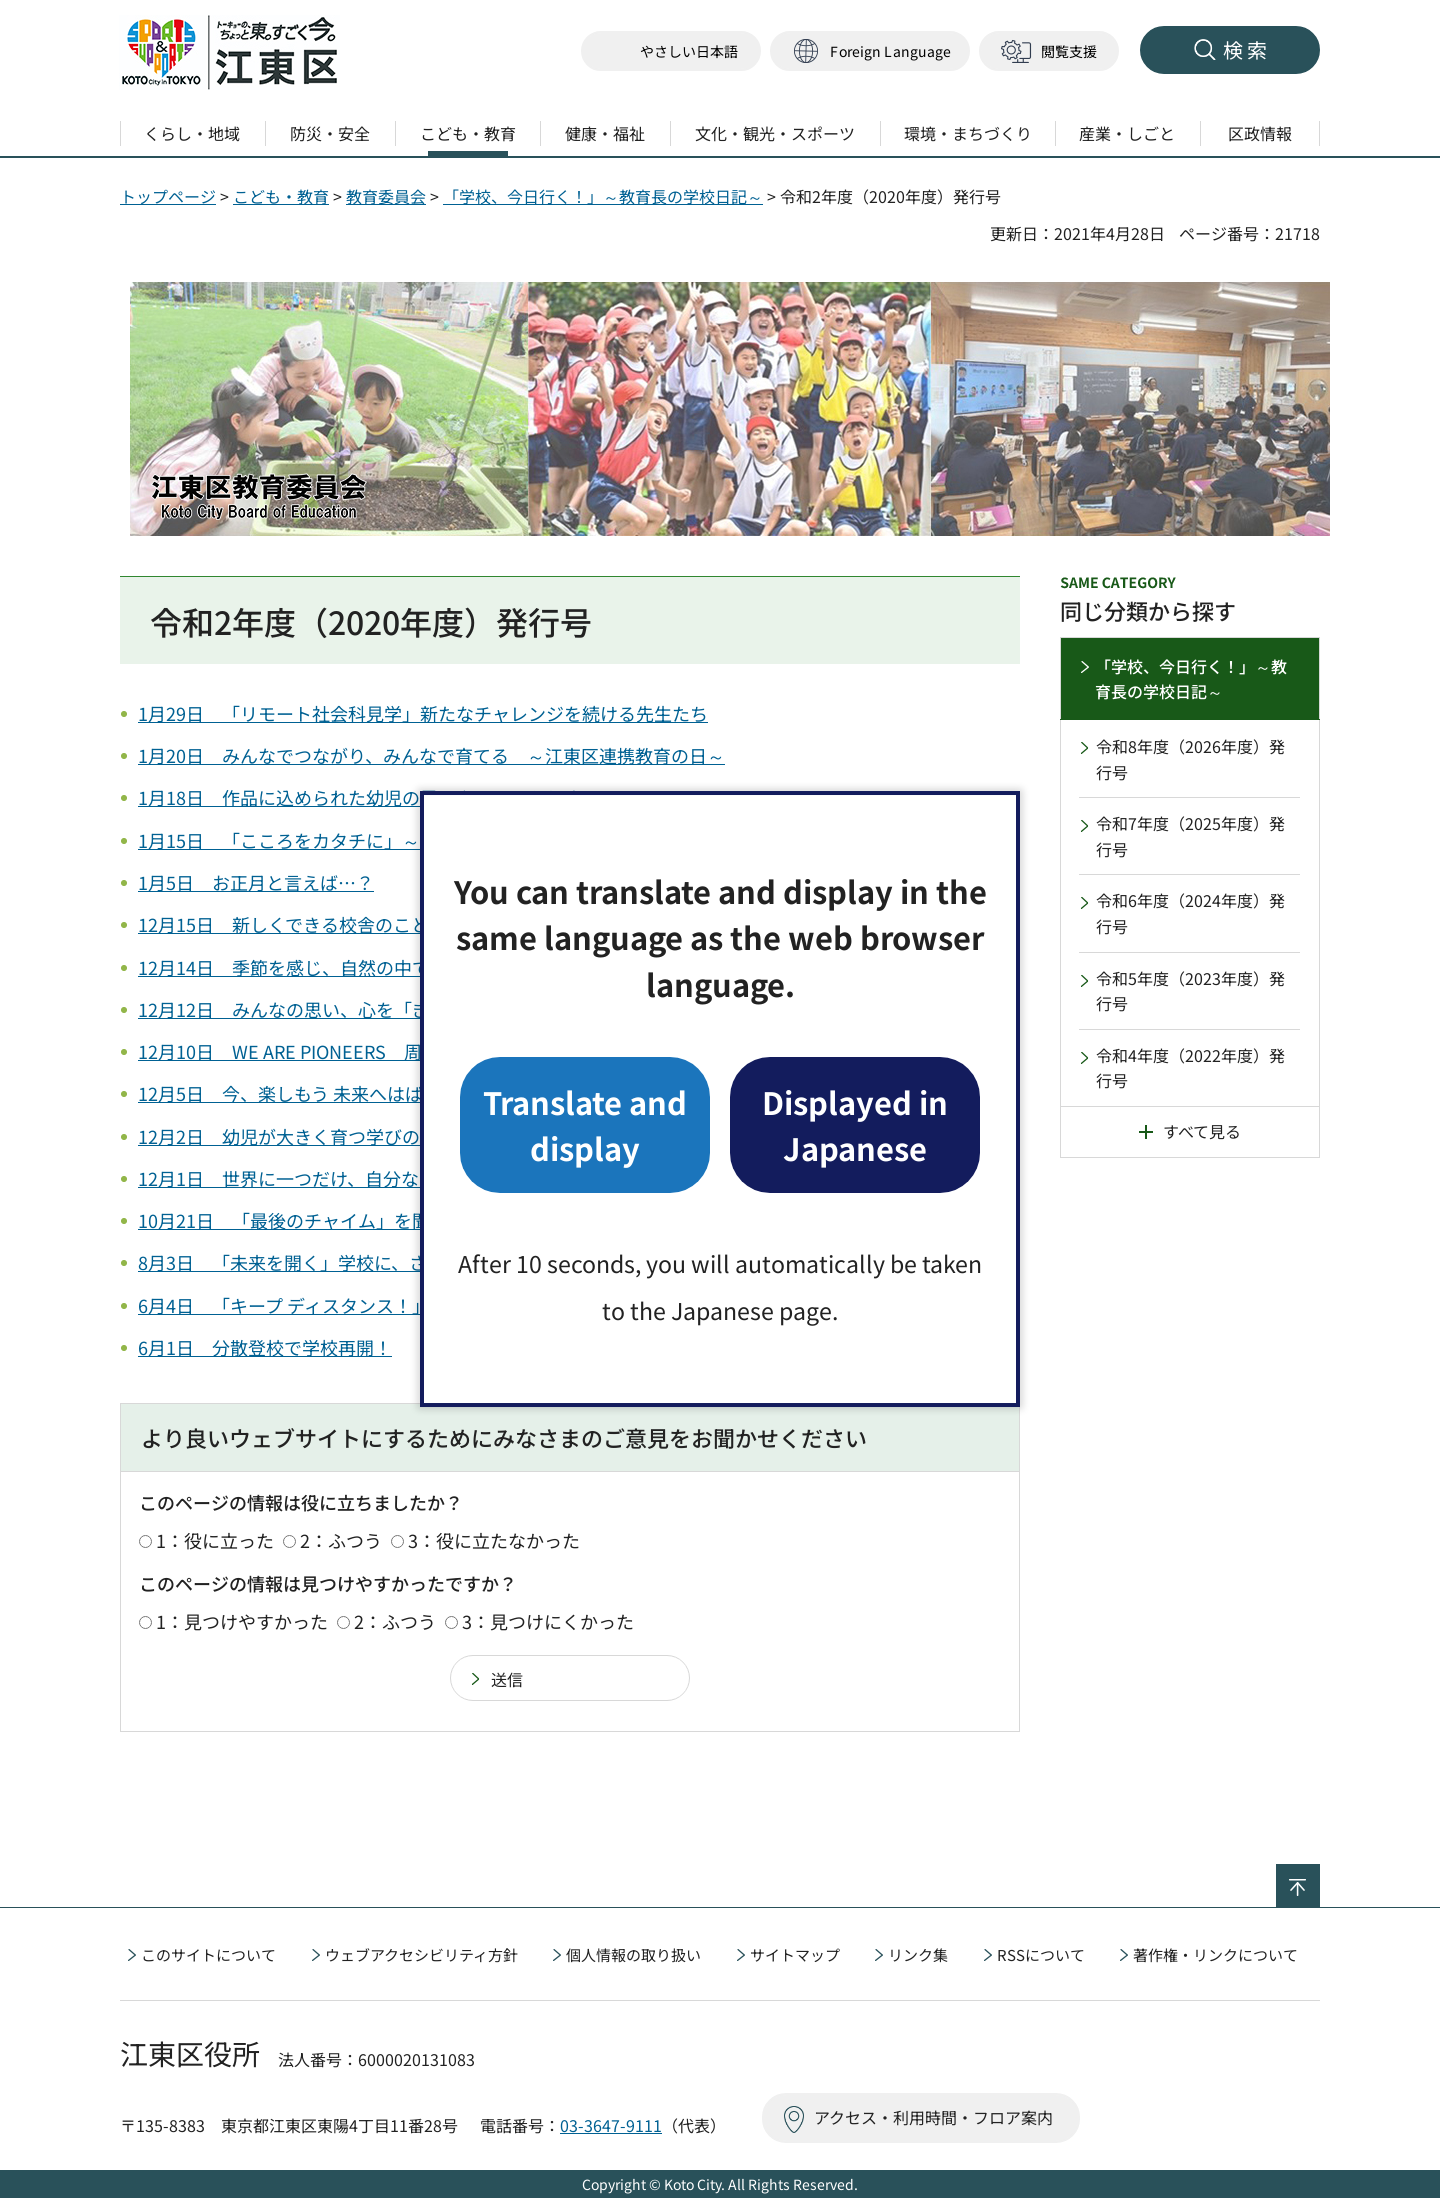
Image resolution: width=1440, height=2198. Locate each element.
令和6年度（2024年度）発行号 (1190, 913)
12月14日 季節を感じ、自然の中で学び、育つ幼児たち (365, 967)
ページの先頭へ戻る (1319, 1877)
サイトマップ (795, 1954)
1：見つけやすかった (242, 1621)
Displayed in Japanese (855, 1124)
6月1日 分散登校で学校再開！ (265, 1347)
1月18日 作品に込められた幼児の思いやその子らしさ (360, 797)
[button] (870, 51)
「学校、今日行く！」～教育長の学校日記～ (603, 196)
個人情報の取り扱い (633, 1954)
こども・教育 (281, 196)
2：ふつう (341, 1540)
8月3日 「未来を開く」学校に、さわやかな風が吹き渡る (372, 1262)
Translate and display (585, 1124)
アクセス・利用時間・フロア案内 (933, 2117)
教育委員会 (386, 196)
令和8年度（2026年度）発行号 (1190, 759)
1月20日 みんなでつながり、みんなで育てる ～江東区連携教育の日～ (431, 755)
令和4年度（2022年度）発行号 (1190, 1068)
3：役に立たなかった (494, 1540)
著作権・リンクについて (1215, 1954)
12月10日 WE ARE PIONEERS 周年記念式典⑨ (334, 1051)
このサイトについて (208, 1954)
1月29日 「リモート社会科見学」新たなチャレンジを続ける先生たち (423, 713)
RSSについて (1041, 1954)
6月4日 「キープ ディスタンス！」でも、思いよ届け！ (364, 1305)
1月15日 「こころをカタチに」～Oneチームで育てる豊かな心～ (403, 840)
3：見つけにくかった (548, 1621)
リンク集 (918, 1954)
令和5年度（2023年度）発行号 (1190, 991)
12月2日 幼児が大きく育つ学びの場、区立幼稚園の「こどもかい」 (414, 1136)
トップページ (168, 196)
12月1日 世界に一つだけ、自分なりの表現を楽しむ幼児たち (386, 1178)
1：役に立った (215, 1540)
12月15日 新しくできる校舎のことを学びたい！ (337, 924)
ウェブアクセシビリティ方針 (421, 1954)
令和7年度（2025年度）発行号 (1190, 836)
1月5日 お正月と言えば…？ (256, 882)
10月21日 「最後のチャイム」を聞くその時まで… (347, 1220)
